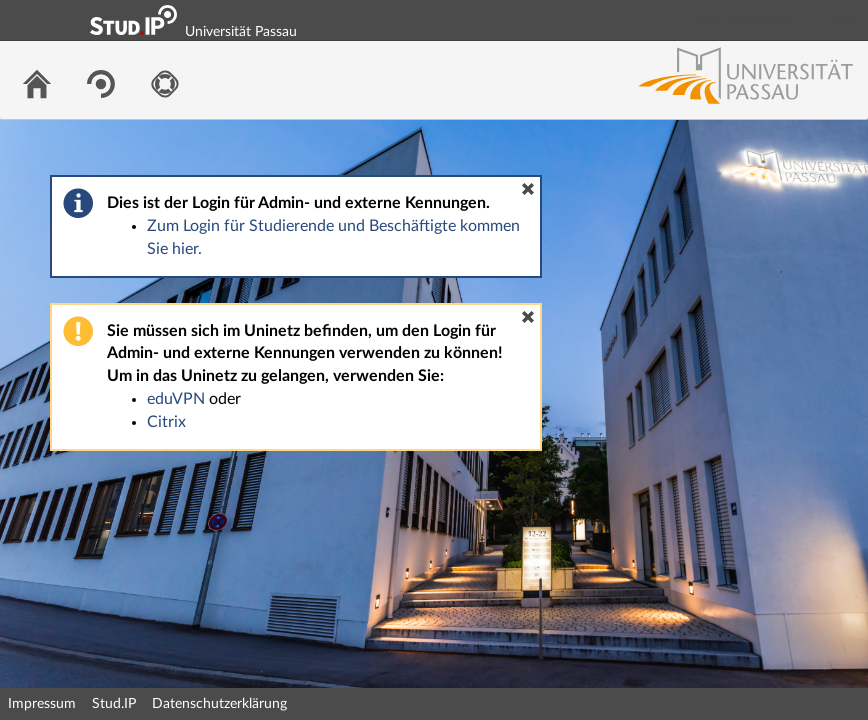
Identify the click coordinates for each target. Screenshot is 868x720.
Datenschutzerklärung (219, 704)
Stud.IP (114, 704)
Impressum (42, 704)
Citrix (166, 422)
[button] (528, 189)
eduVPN (176, 399)
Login (844, 20)
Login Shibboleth (741, 20)
